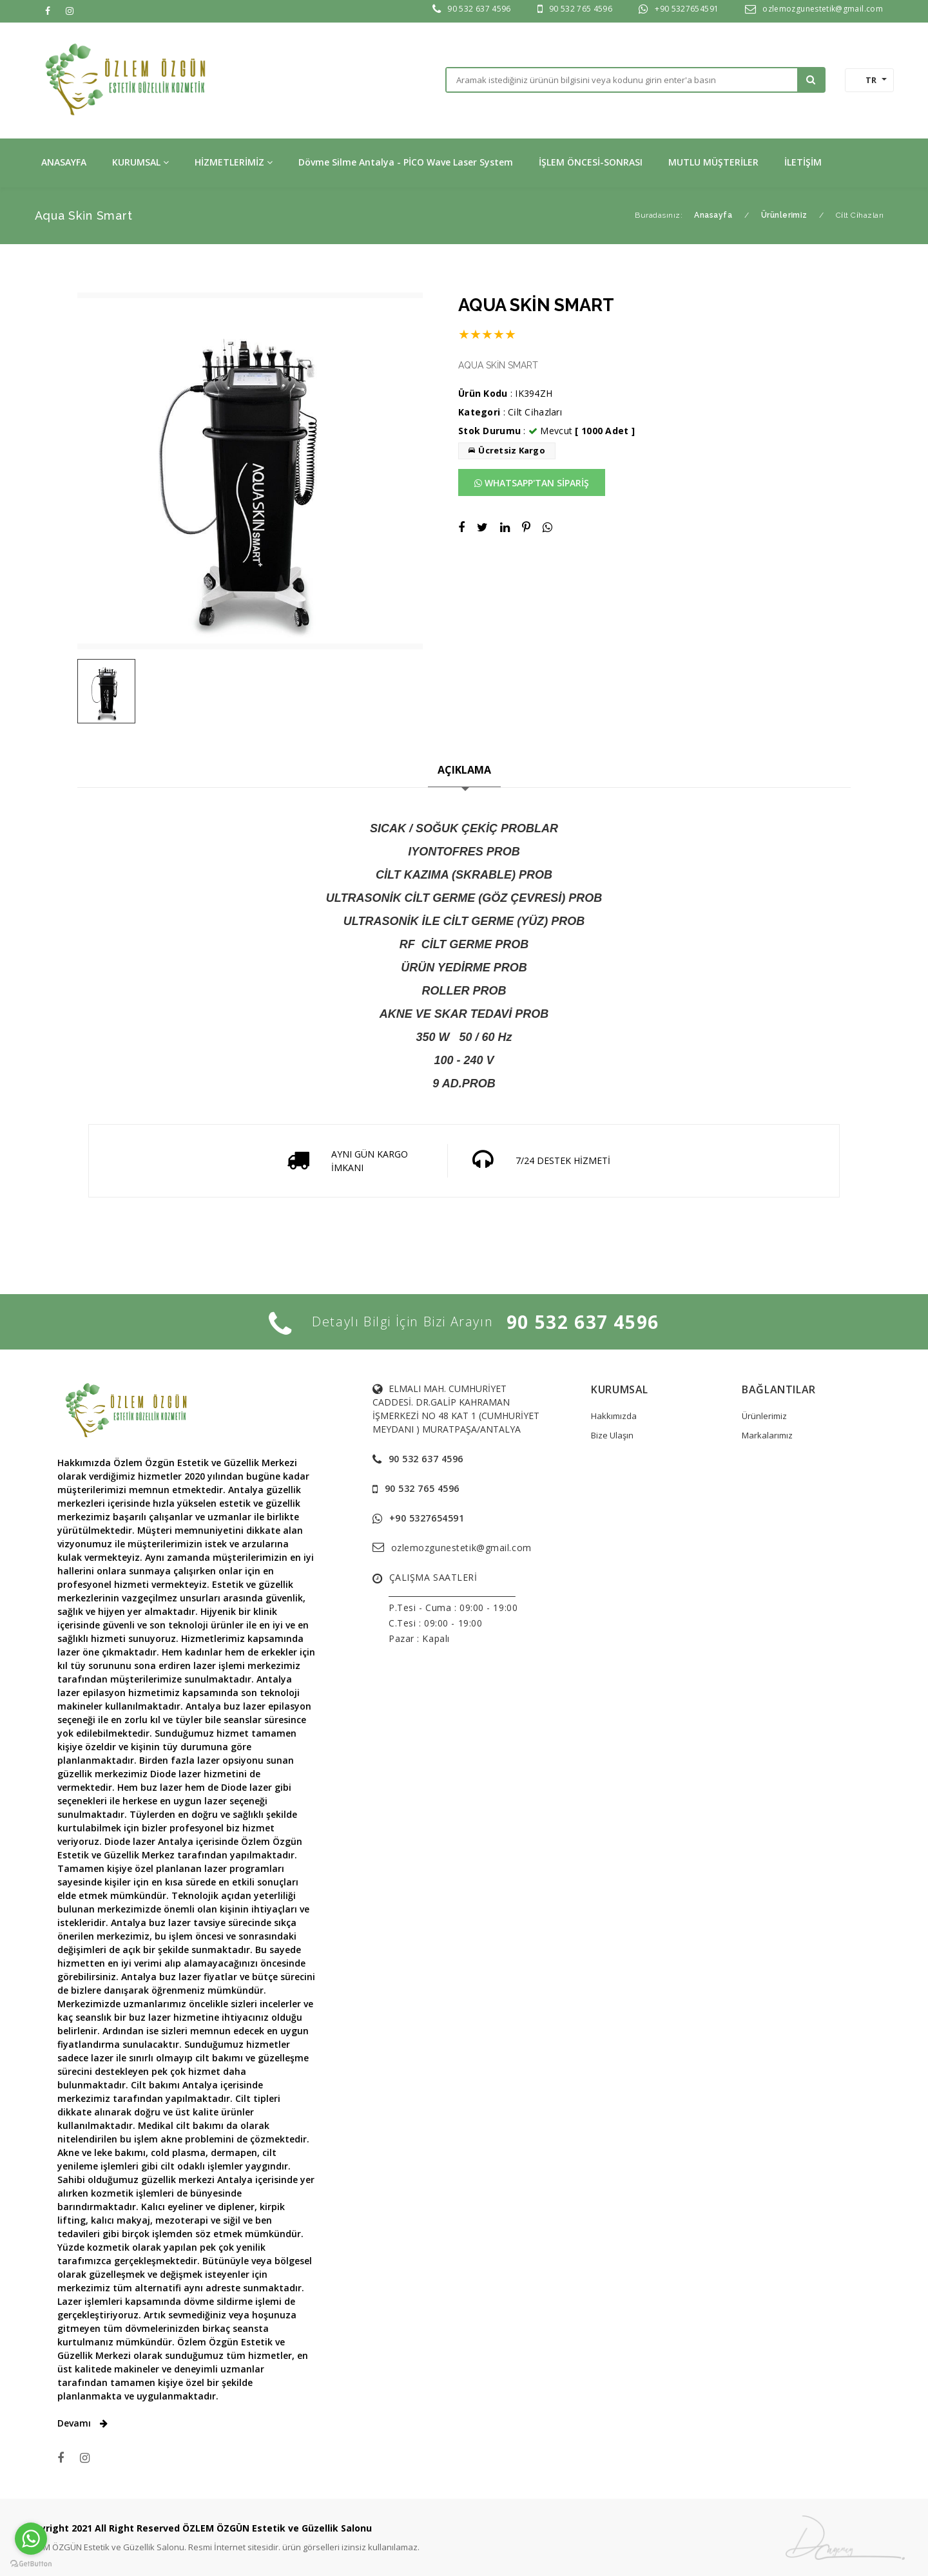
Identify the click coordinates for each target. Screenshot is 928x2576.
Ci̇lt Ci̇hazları (535, 412)
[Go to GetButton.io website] (31, 2563)
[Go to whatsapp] (31, 2539)
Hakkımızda (614, 1416)
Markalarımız (767, 1435)
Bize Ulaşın (612, 1435)
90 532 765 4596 (580, 8)
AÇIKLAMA (464, 770)
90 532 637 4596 (478, 8)
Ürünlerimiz (764, 1416)
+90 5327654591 (687, 8)
